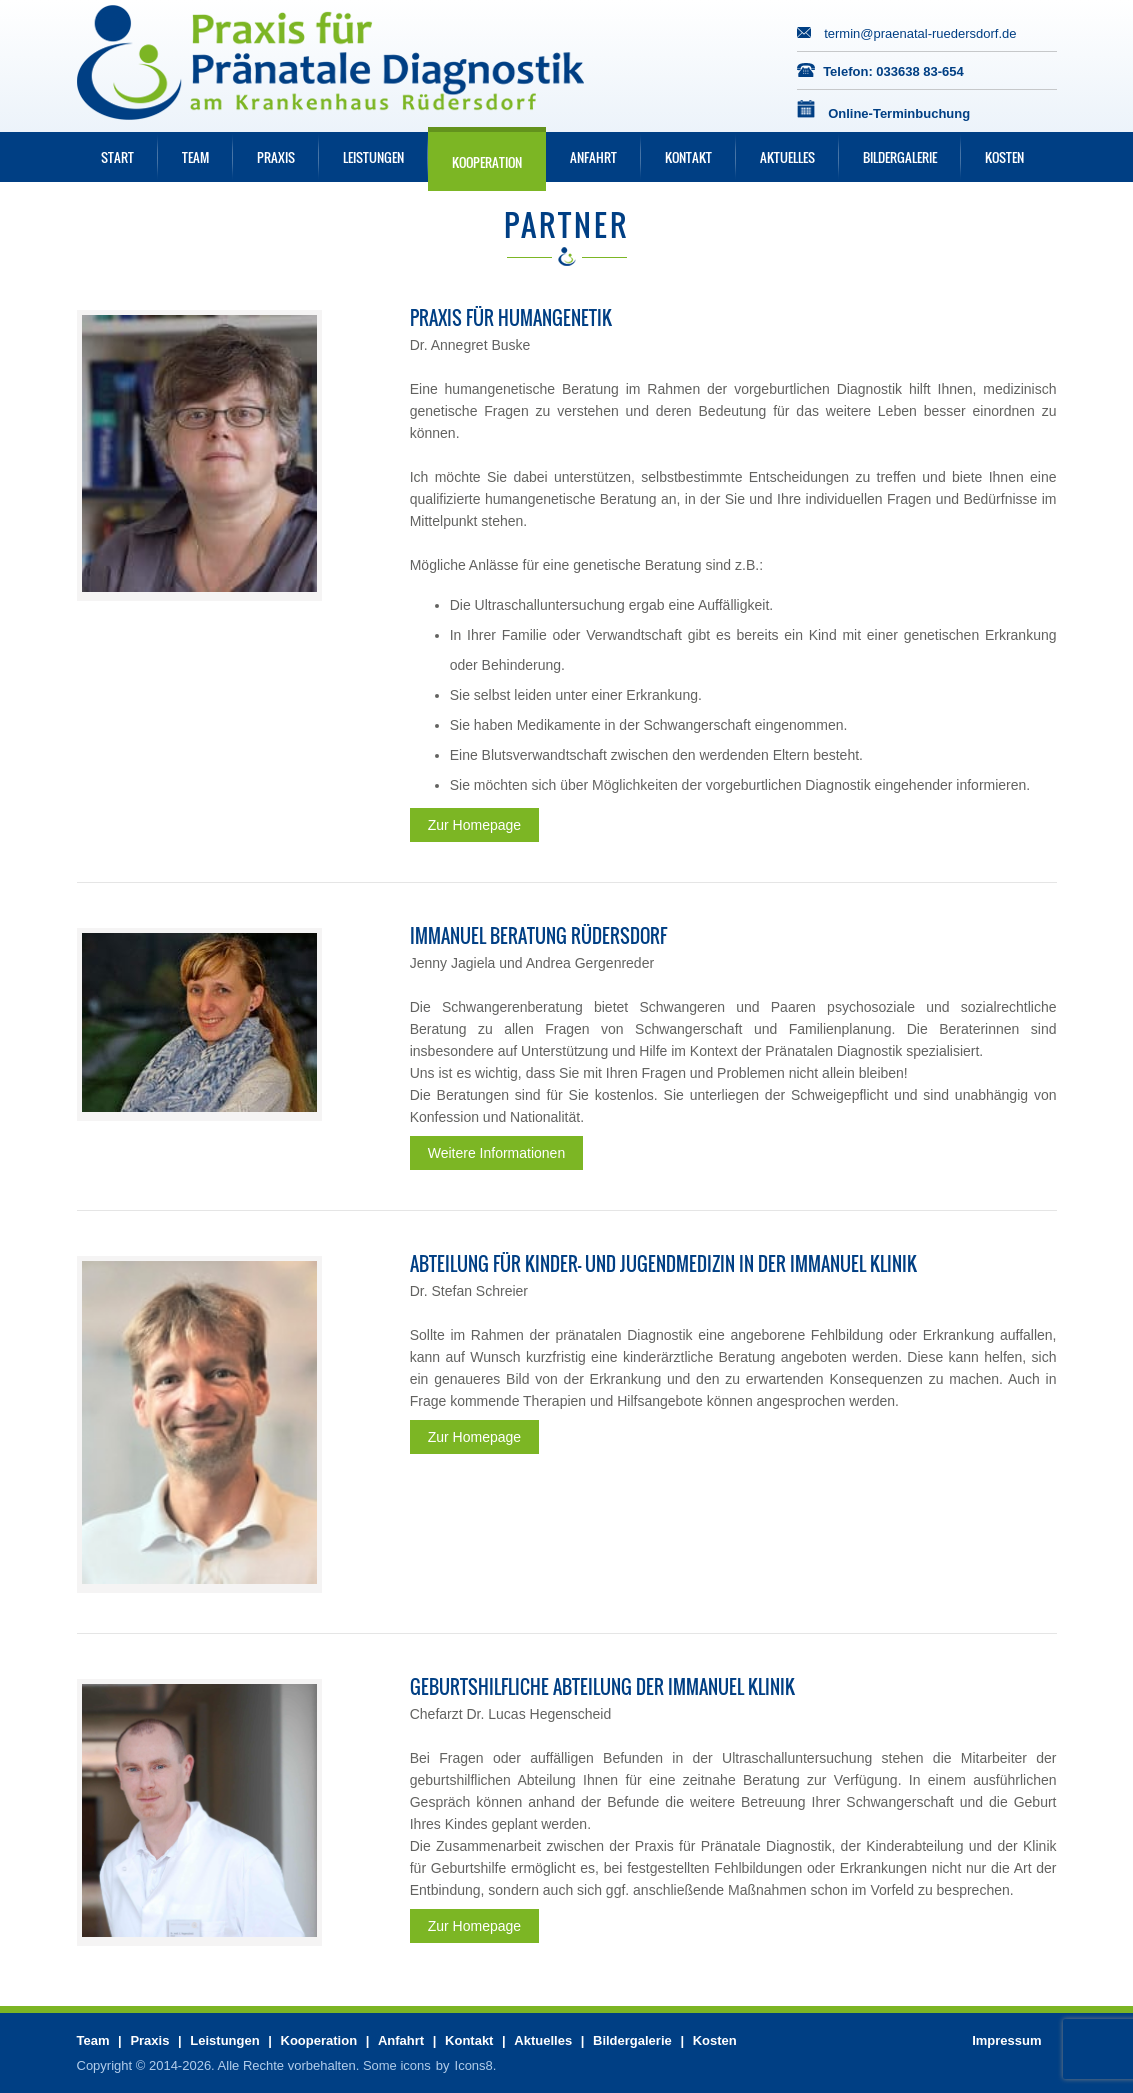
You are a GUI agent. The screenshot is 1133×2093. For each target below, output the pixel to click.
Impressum (1006, 2040)
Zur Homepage (474, 825)
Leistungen (373, 157)
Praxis (276, 157)
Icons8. (476, 2065)
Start (117, 157)
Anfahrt (593, 157)
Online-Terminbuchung (899, 113)
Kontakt (688, 157)
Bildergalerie (900, 157)
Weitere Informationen (496, 1153)
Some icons (397, 2065)
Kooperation (487, 162)
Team (195, 157)
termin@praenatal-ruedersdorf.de (920, 33)
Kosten (1004, 157)
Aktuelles (787, 157)
